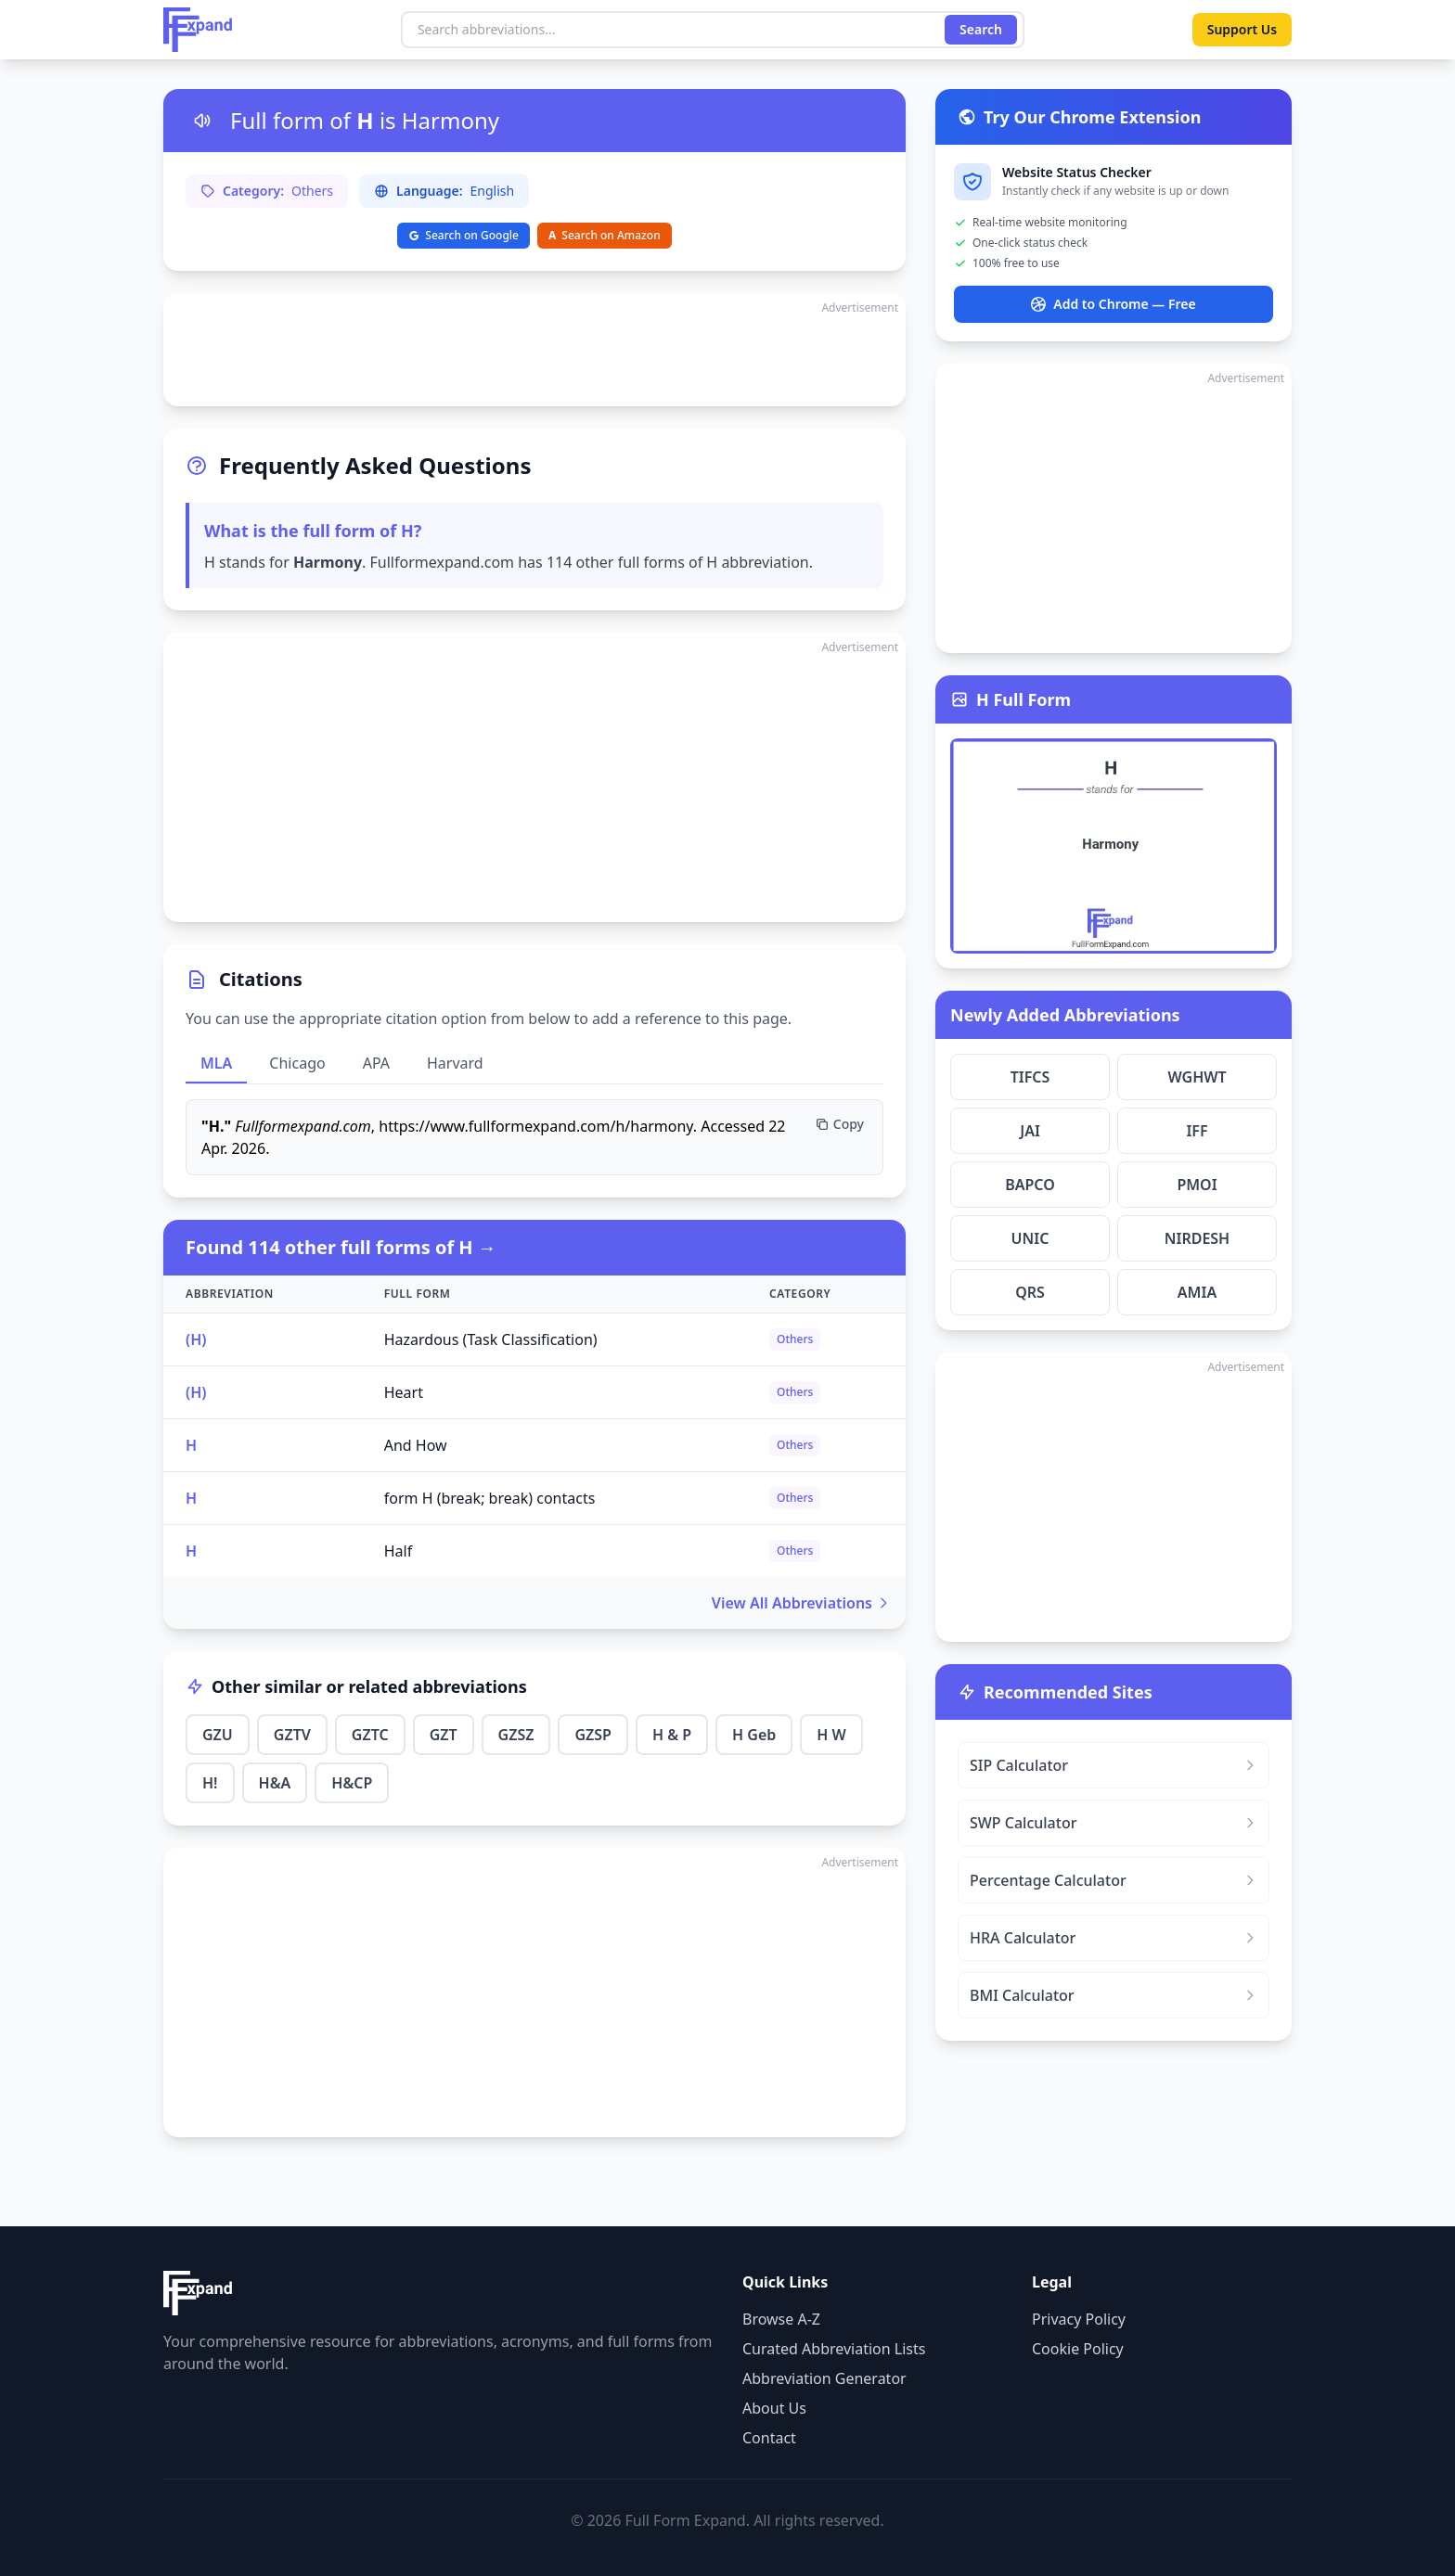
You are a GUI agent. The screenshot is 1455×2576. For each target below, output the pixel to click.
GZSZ (516, 1734)
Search (980, 29)
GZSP (592, 1734)
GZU (217, 1734)
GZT (443, 1734)
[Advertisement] (534, 349)
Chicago (297, 1063)
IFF (1196, 1131)
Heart (403, 1392)
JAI (1030, 1131)
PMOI (1197, 1184)
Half (398, 1551)
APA (376, 1063)
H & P (671, 1734)
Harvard (455, 1063)
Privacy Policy (1079, 2319)
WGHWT (1196, 1077)
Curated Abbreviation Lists (833, 2349)
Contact (769, 2438)
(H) (196, 1339)
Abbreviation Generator (824, 2378)
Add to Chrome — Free (1113, 304)
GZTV (292, 1734)
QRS (1030, 1292)
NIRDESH (1197, 1238)
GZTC (370, 1734)
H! (210, 1783)
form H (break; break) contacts (490, 1498)
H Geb (754, 1734)
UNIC (1030, 1238)
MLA (216, 1063)
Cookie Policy (1078, 2349)
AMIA (1197, 1292)
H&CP (351, 1783)
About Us (774, 2408)
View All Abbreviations (801, 1603)
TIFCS (1030, 1077)
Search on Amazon (604, 235)
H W (831, 1734)
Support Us (1241, 29)
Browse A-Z (781, 2319)
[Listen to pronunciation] (202, 120)
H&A (275, 1783)
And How (415, 1445)
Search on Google (463, 235)
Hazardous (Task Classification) (491, 1339)
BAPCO (1030, 1184)
